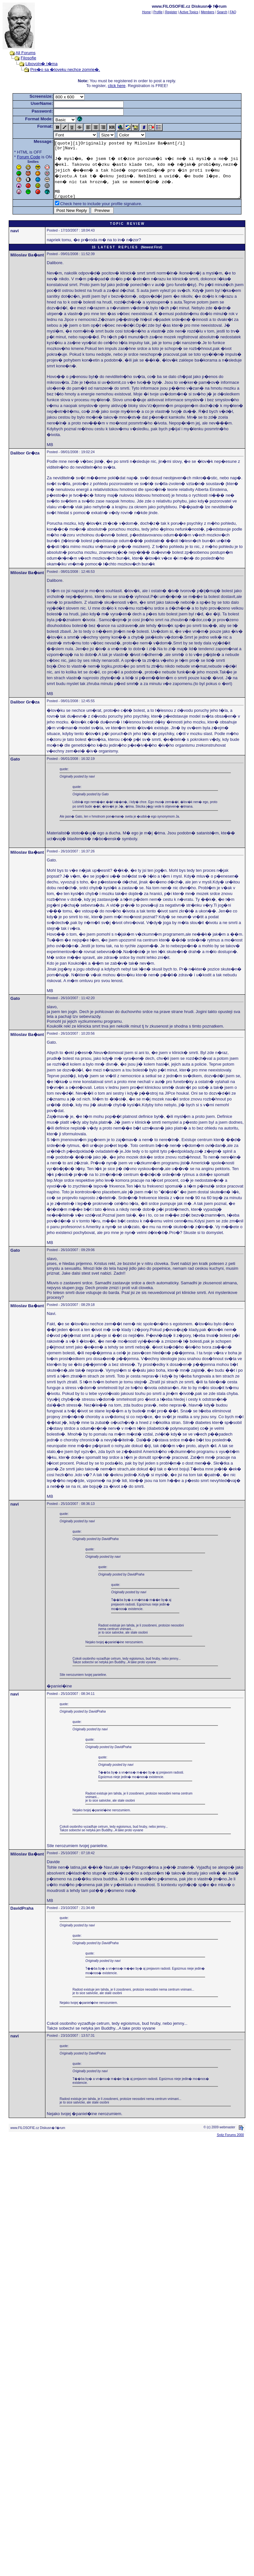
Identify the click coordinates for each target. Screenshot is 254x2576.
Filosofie (22, 57)
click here (118, 85)
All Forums (19, 52)
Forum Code (18, 156)
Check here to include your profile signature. (91, 215)
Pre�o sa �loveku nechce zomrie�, (59, 69)
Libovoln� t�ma (35, 63)
